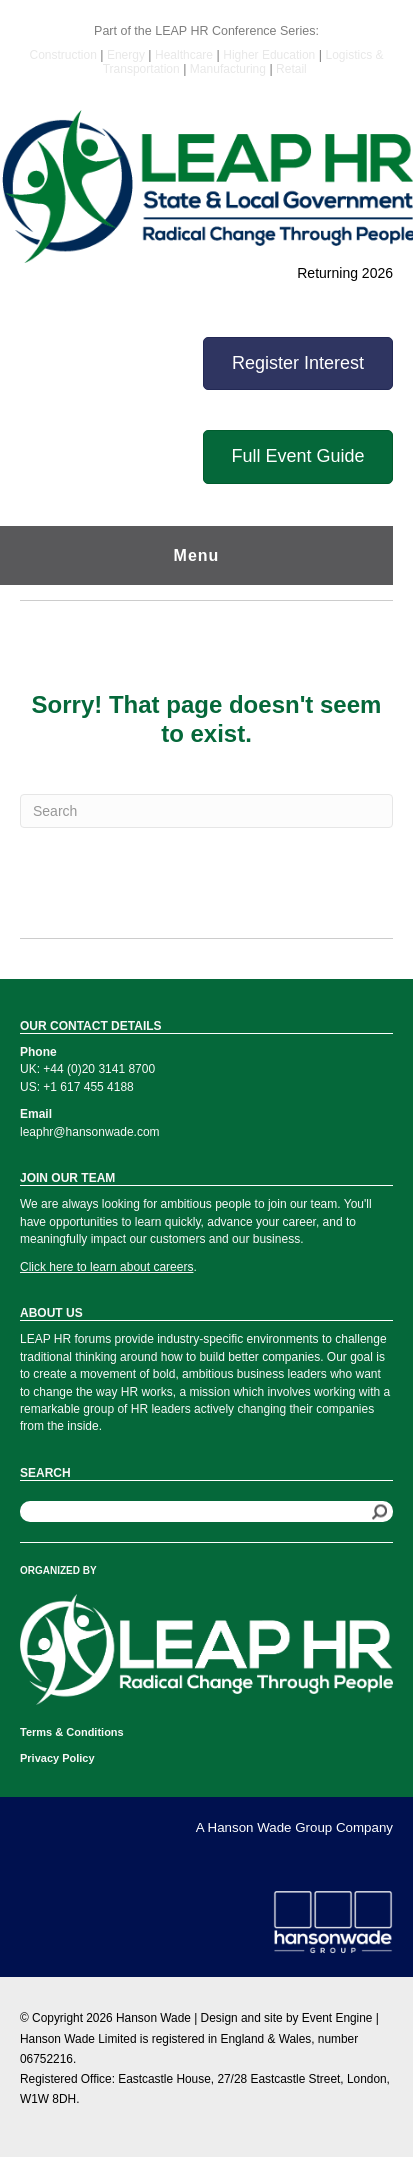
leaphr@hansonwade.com (90, 1132)
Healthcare (184, 55)
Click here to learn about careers (106, 1267)
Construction (64, 55)
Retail (291, 69)
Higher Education (269, 55)
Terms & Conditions (72, 1732)
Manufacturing (228, 69)
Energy (127, 55)
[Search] (206, 811)
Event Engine (337, 2018)
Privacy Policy (57, 1758)
